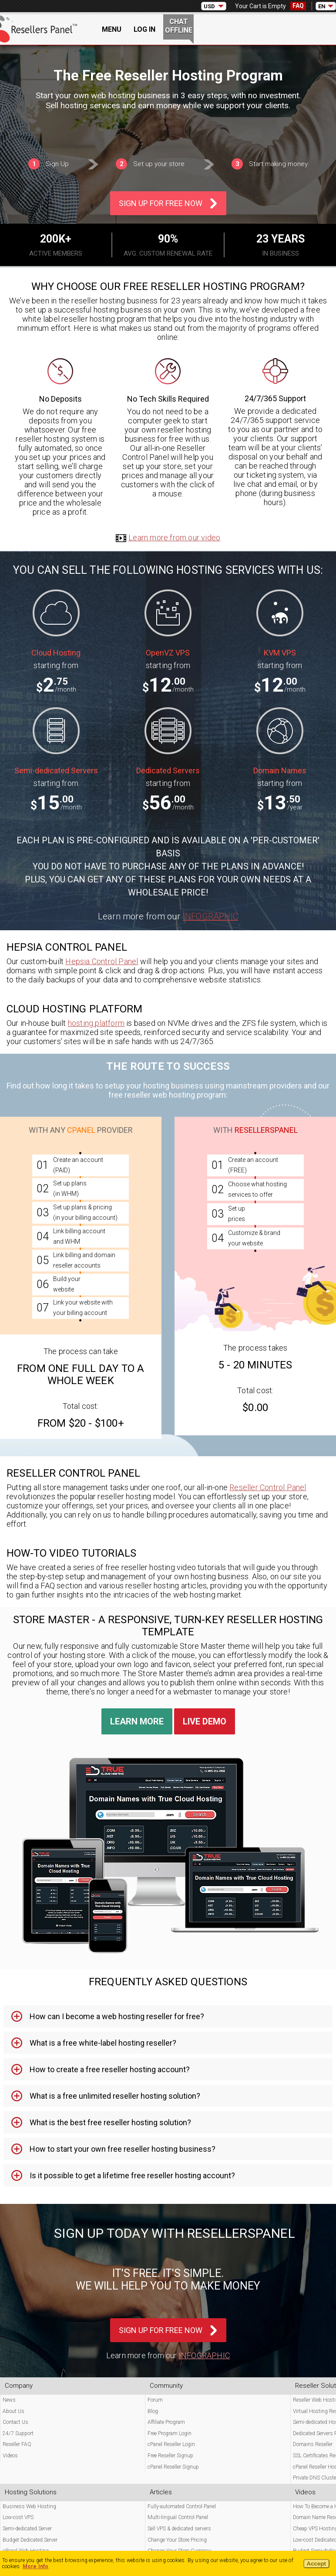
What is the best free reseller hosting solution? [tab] (110, 2122)
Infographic (210, 916)
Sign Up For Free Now (160, 203)
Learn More (137, 1721)
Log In (144, 29)
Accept (316, 2563)
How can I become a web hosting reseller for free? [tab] (117, 2016)
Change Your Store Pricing (177, 2540)
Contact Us (15, 2422)
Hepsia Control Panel (101, 961)
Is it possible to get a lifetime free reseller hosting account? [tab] (132, 2175)
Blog (153, 2411)
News (9, 2400)
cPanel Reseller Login (171, 2444)
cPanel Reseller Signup (173, 2467)
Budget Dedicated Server (30, 2540)
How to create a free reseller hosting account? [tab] (110, 2069)
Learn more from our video (168, 537)
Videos (10, 2456)
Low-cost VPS (18, 2517)
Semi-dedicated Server (27, 2529)
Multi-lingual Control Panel (178, 2517)
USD (209, 6)
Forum (155, 2400)
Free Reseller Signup (170, 2456)
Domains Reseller (313, 2444)
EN (322, 6)
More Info (36, 2566)
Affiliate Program (166, 2422)
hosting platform (96, 1023)
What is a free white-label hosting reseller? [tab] (103, 2042)
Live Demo (204, 1721)
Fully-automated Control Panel (182, 2506)
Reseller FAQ (17, 2444)
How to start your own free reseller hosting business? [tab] (122, 2148)
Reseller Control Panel (267, 1487)
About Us (13, 2411)
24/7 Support (18, 2433)
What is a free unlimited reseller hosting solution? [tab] (115, 2095)
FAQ (298, 5)
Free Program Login (170, 2433)
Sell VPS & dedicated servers (179, 2529)
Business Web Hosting (29, 2506)
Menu (111, 29)
